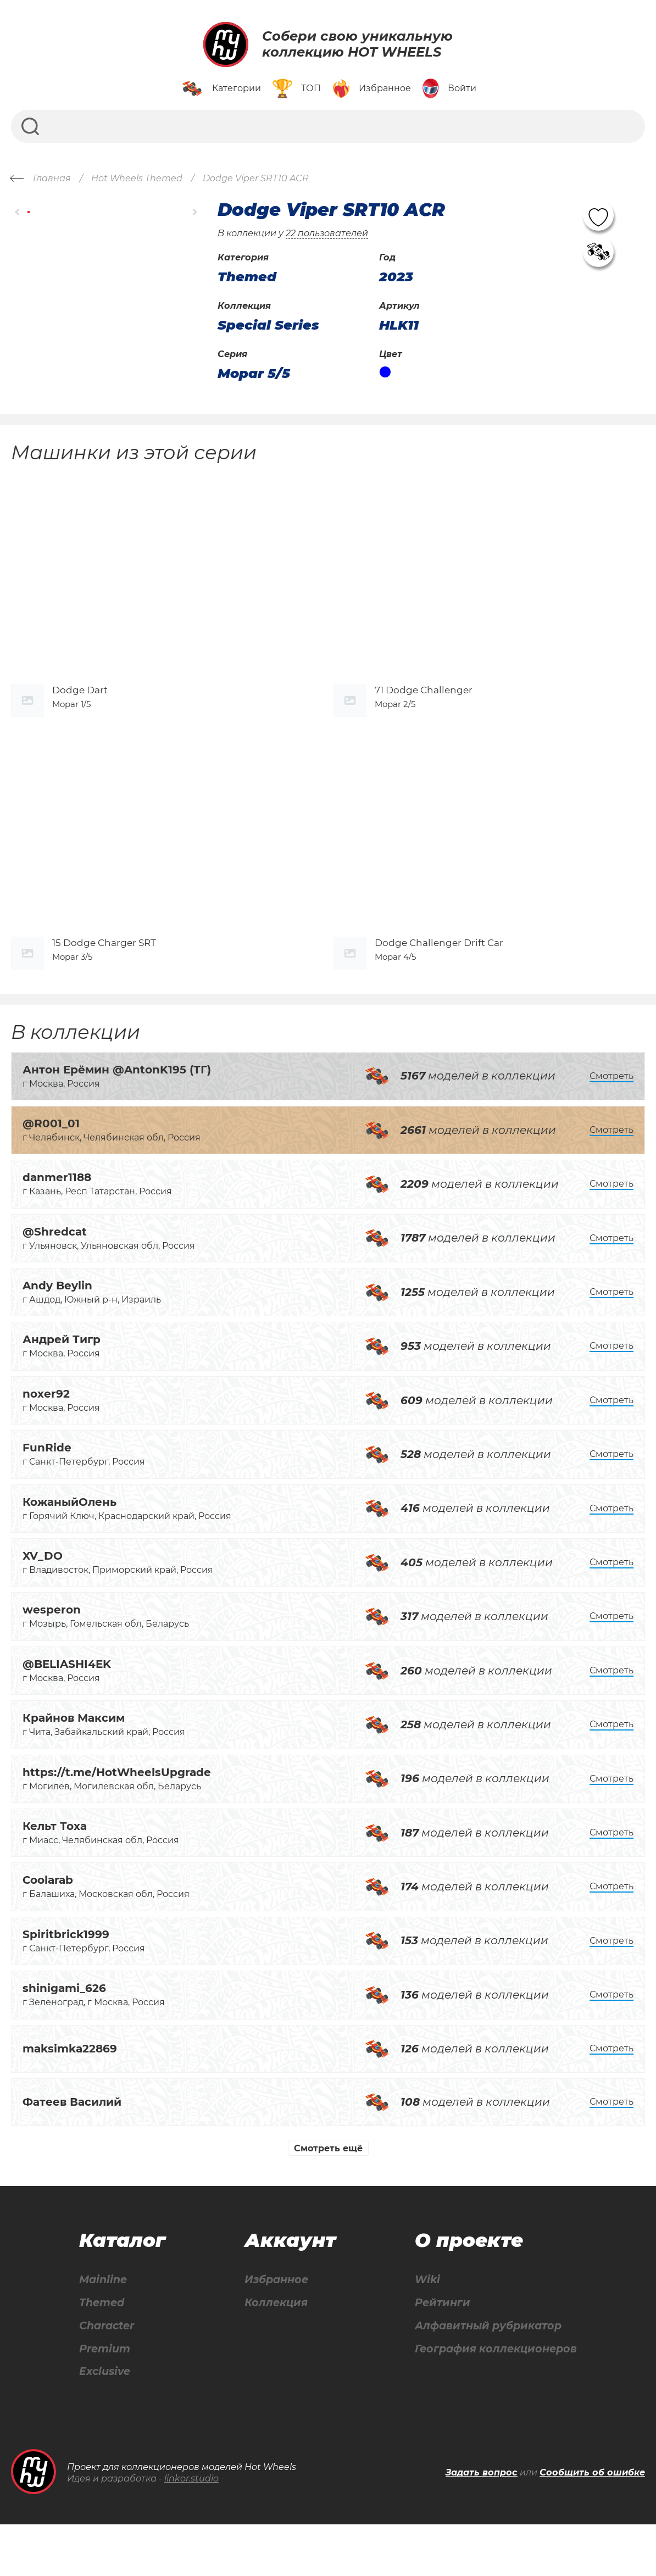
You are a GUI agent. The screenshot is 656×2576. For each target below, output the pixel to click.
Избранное (274, 2328)
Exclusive (104, 2423)
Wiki (422, 2328)
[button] (18, 212)
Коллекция (274, 2352)
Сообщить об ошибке (592, 2524)
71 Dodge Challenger (423, 714)
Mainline (102, 2328)
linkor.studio (191, 2530)
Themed (101, 2352)
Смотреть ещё (328, 2196)
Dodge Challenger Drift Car (439, 991)
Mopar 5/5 (254, 373)
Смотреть (611, 1124)
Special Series (268, 325)
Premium (104, 2399)
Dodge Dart (80, 714)
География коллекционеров (494, 2399)
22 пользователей (327, 233)
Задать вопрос (482, 2524)
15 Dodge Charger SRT (104, 991)
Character (107, 2375)
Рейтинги (438, 2352)
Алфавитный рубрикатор (486, 2375)
